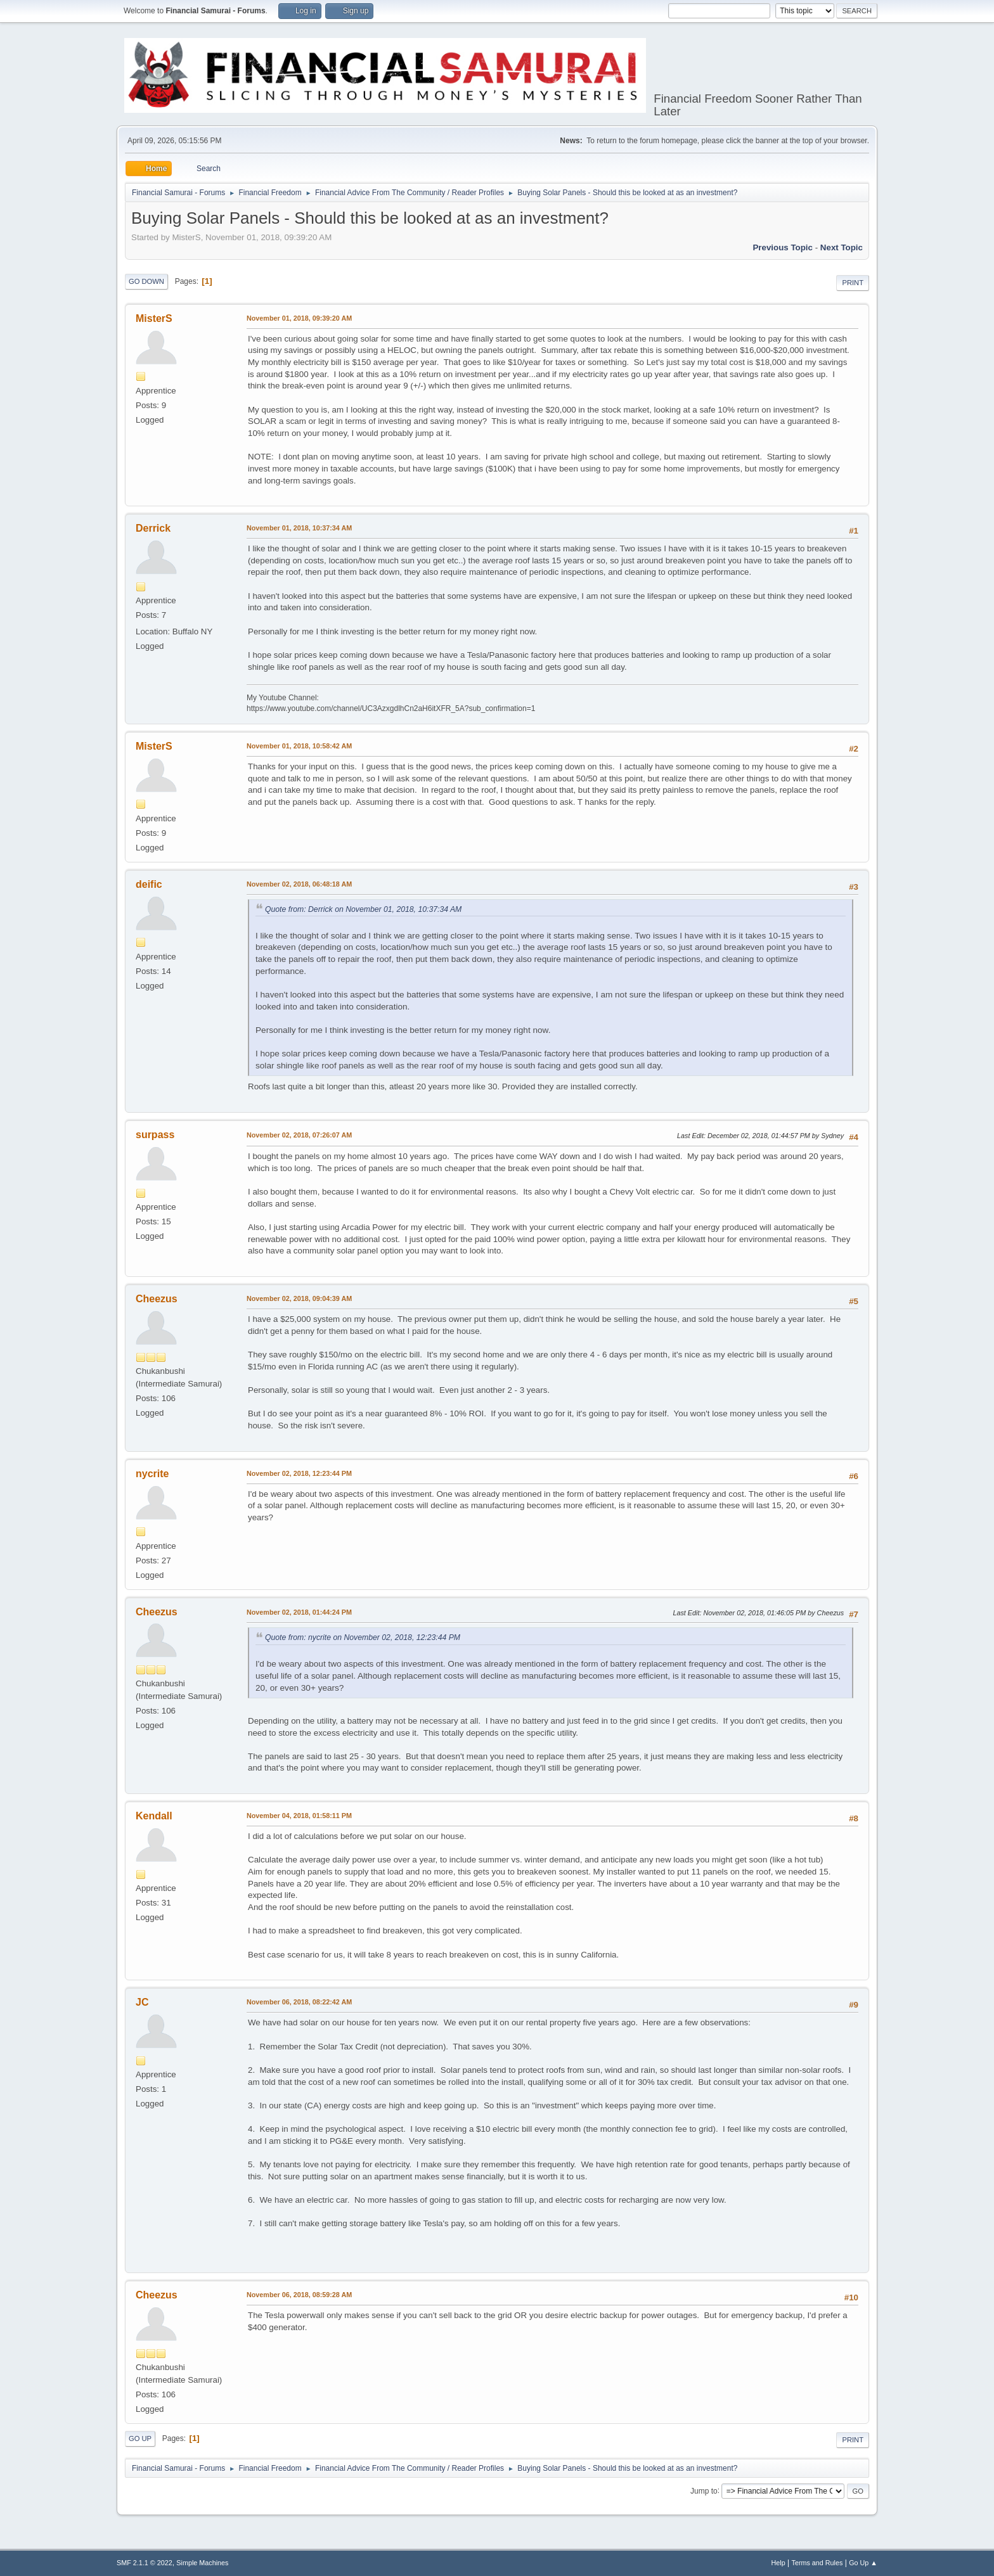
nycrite (152, 1473)
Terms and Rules (817, 2562)
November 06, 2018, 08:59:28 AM (299, 2294)
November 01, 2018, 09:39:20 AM (299, 318)
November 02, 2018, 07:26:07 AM (299, 1135)
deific (149, 884)
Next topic (841, 247)
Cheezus (157, 1298)
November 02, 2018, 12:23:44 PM (299, 1473)
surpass (155, 1134)
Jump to (704, 2490)
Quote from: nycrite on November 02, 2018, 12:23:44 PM (362, 1637)
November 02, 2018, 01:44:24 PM (299, 1612)
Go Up (140, 2438)
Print (852, 282)
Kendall (154, 1815)
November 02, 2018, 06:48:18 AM (299, 884)
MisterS (154, 318)
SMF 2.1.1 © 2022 (144, 2562)
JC (142, 2002)
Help (778, 2562)
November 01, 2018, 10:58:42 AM (299, 746)
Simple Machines (202, 2562)
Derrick (153, 528)
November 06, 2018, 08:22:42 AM (299, 2002)
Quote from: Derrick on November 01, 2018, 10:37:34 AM (363, 909)
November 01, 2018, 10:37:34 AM (299, 528)
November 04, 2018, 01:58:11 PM (299, 1815)
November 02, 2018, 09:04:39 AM (299, 1298)
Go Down (146, 281)
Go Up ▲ (863, 2562)
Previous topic (782, 247)
